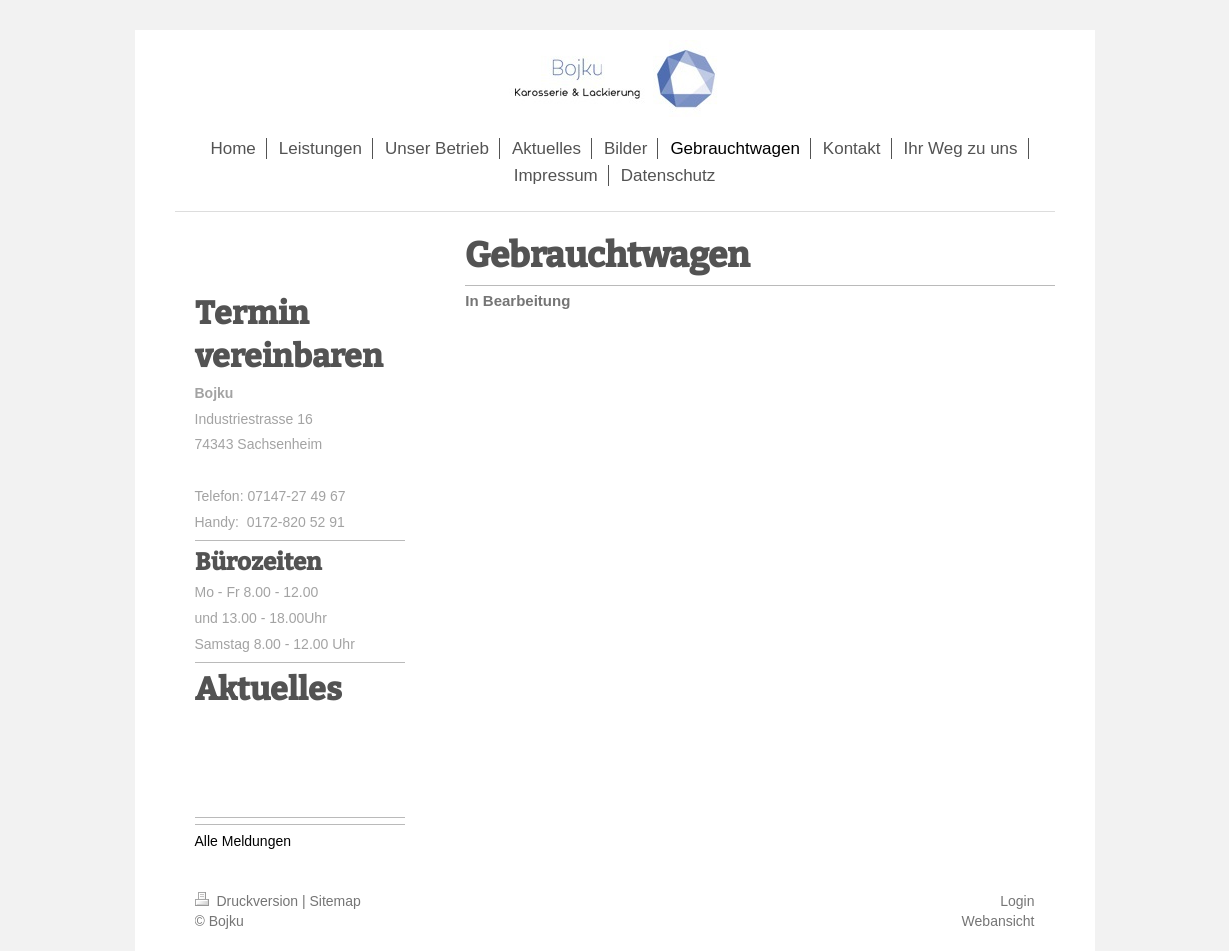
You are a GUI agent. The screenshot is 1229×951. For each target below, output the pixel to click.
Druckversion (248, 901)
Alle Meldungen (243, 841)
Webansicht (998, 921)
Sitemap (335, 901)
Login (1017, 901)
